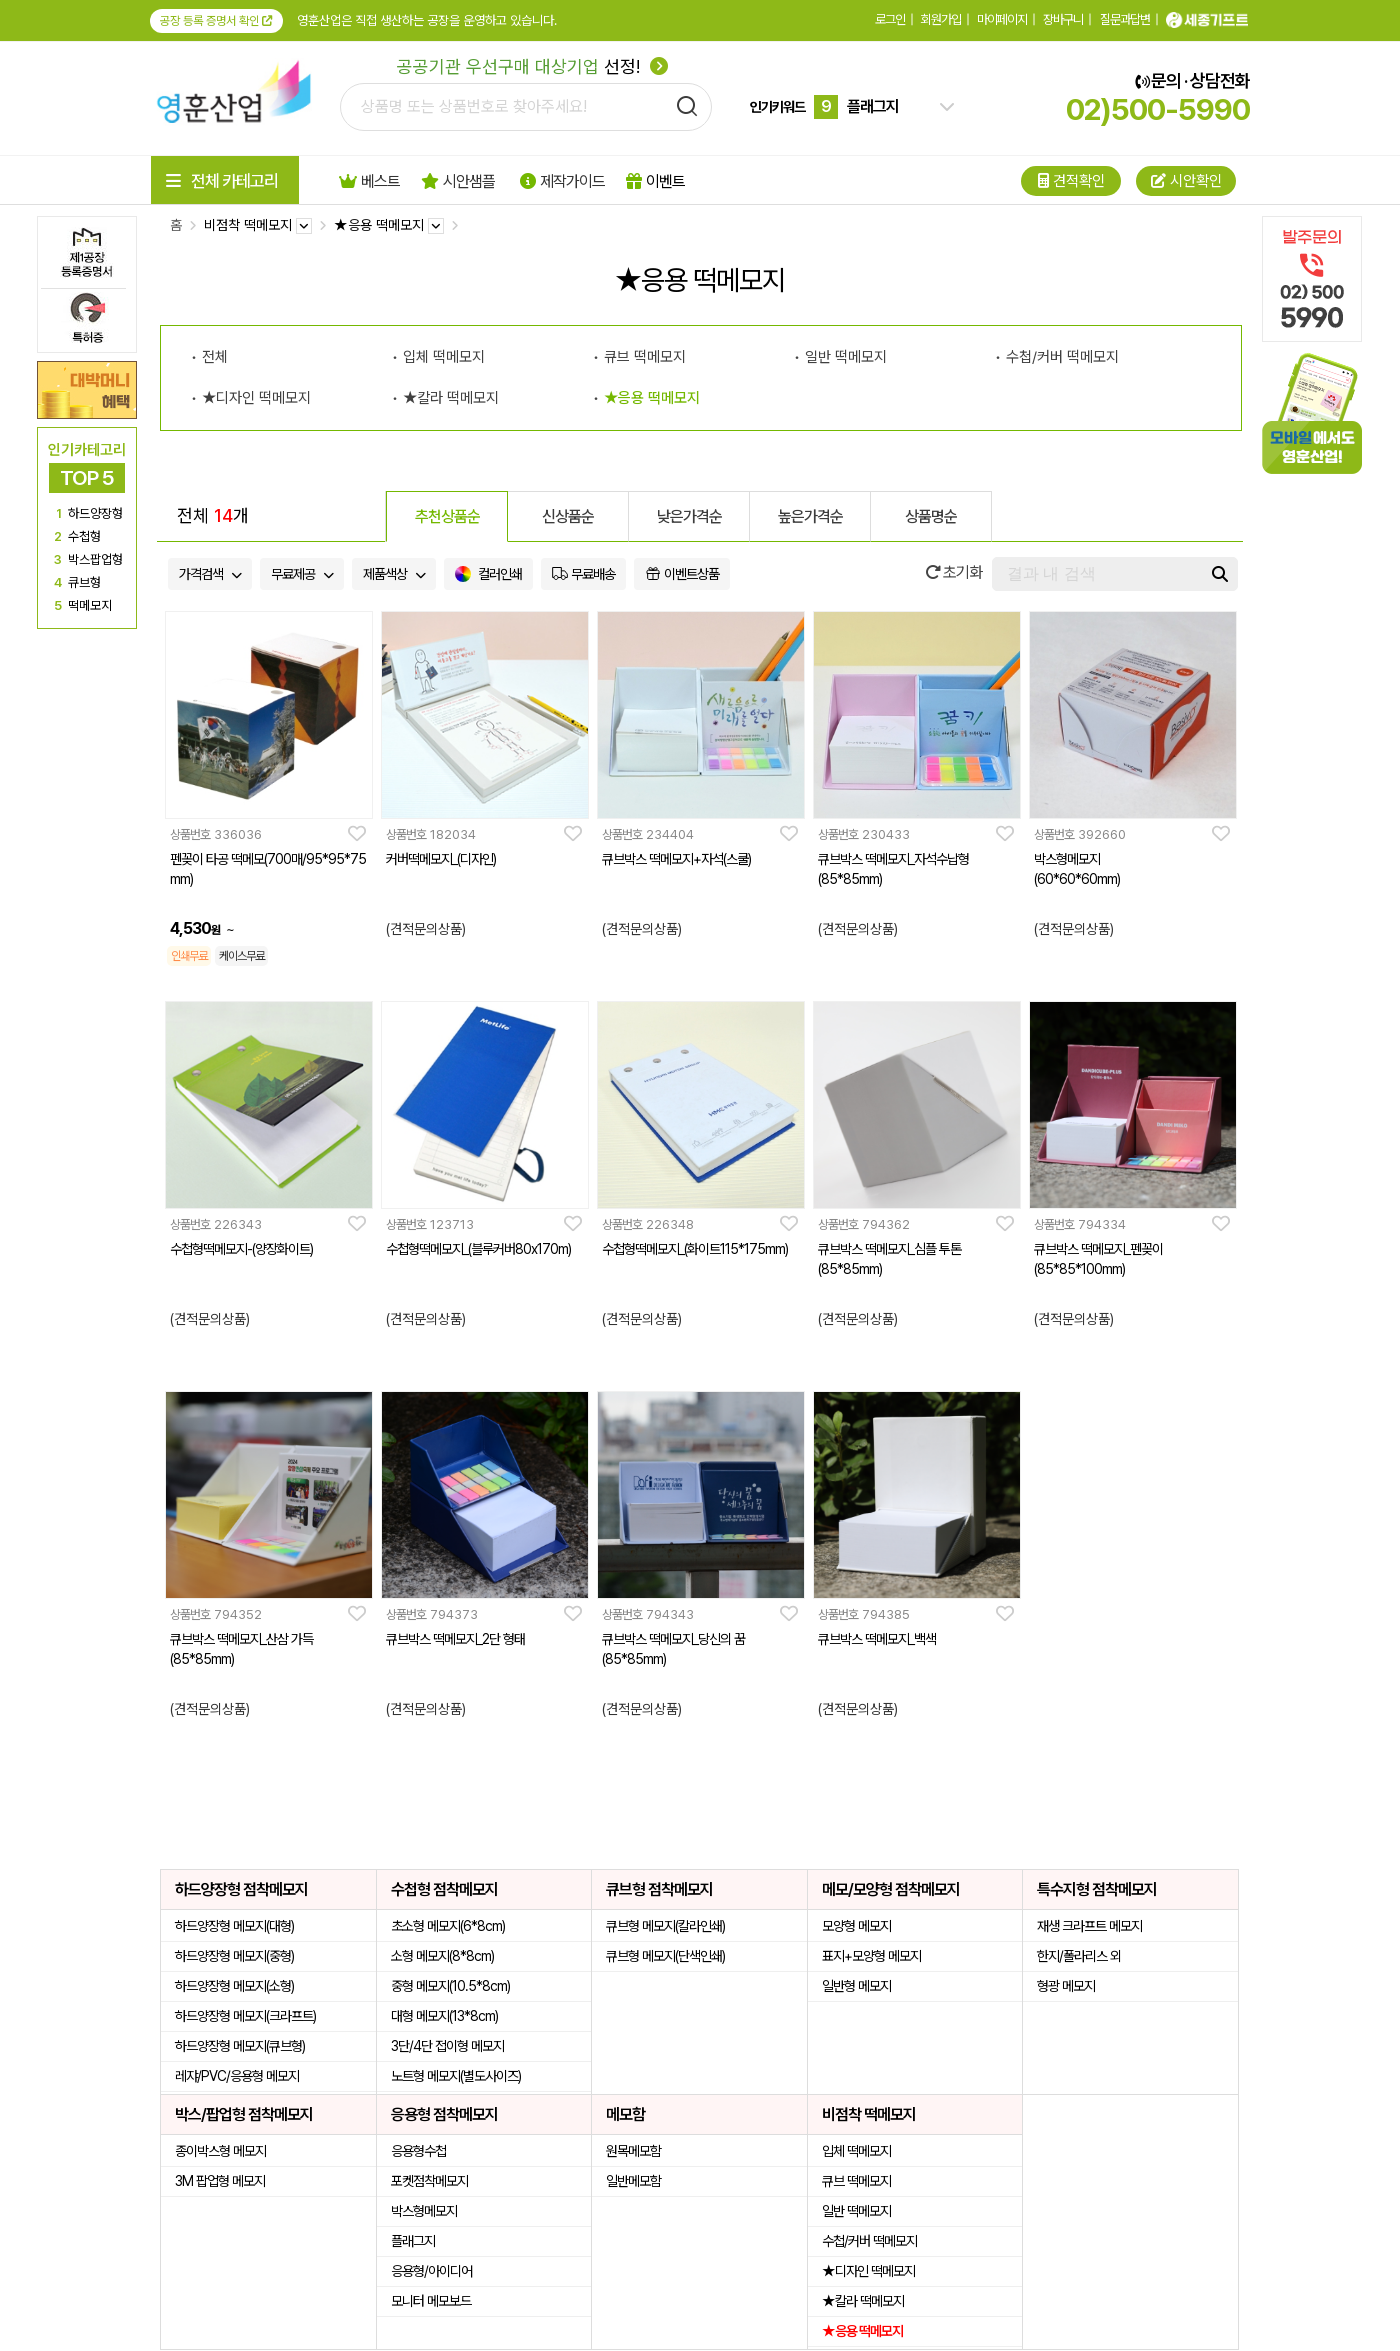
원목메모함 (633, 2151)
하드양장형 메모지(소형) (234, 1986)
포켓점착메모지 (429, 2181)
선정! (532, 66)
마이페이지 (1002, 19)
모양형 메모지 (856, 1926)
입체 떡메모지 (444, 357)
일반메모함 (633, 2181)
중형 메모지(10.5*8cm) (450, 1986)
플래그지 (413, 2241)
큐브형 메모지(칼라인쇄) (665, 1926)
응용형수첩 (418, 2151)
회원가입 (941, 19)
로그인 (890, 19)
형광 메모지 (1066, 1986)
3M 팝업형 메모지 (220, 2181)
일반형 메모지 (856, 1986)
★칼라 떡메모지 (451, 398)
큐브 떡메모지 (645, 357)
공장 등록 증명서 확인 (216, 21)
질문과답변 (1125, 19)
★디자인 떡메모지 (256, 398)
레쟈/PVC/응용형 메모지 (237, 2076)
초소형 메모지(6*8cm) (448, 1926)
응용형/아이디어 (431, 2271)
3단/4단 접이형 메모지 (447, 2046)
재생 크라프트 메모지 (1089, 1926)
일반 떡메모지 (846, 357)
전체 (215, 357)
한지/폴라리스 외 (1079, 1956)
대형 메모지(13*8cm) (444, 2016)
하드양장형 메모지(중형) (234, 1956)
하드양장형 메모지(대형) (234, 1926)
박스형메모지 (424, 2211)
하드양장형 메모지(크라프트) (245, 2016)
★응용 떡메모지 (652, 398)
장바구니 (1063, 19)
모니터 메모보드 (431, 2301)
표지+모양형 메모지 (871, 1956)
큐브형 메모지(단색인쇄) (665, 1956)
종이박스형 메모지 (220, 2151)
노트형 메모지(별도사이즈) (456, 2076)
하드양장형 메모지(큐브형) (240, 2046)
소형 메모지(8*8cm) (442, 1956)
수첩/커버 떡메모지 (1062, 357)
